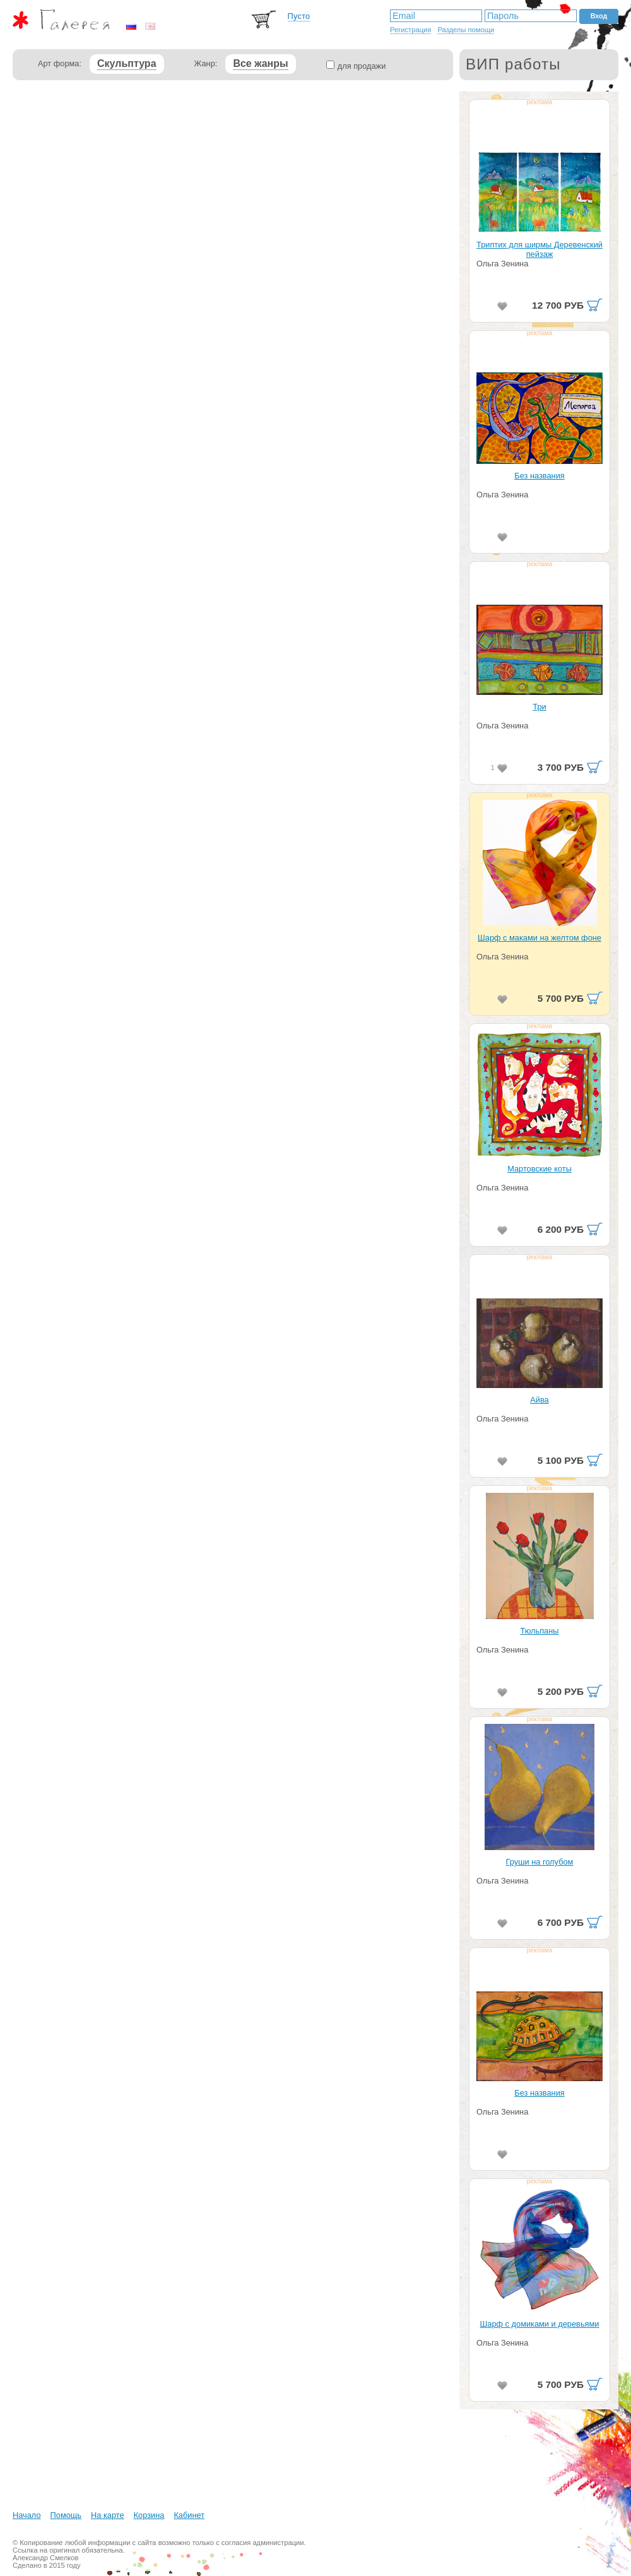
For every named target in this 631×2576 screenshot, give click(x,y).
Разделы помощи (465, 29)
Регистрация (410, 29)
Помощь (65, 2515)
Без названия (539, 475)
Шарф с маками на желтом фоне (539, 937)
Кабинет (189, 2515)
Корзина (149, 2515)
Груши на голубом (540, 1862)
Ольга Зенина (502, 263)
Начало (27, 2515)
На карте (107, 2515)
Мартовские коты (539, 1168)
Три (539, 706)
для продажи (362, 66)
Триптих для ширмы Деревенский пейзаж (539, 249)
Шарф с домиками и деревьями (539, 2324)
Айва (539, 1399)
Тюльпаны (539, 1630)
